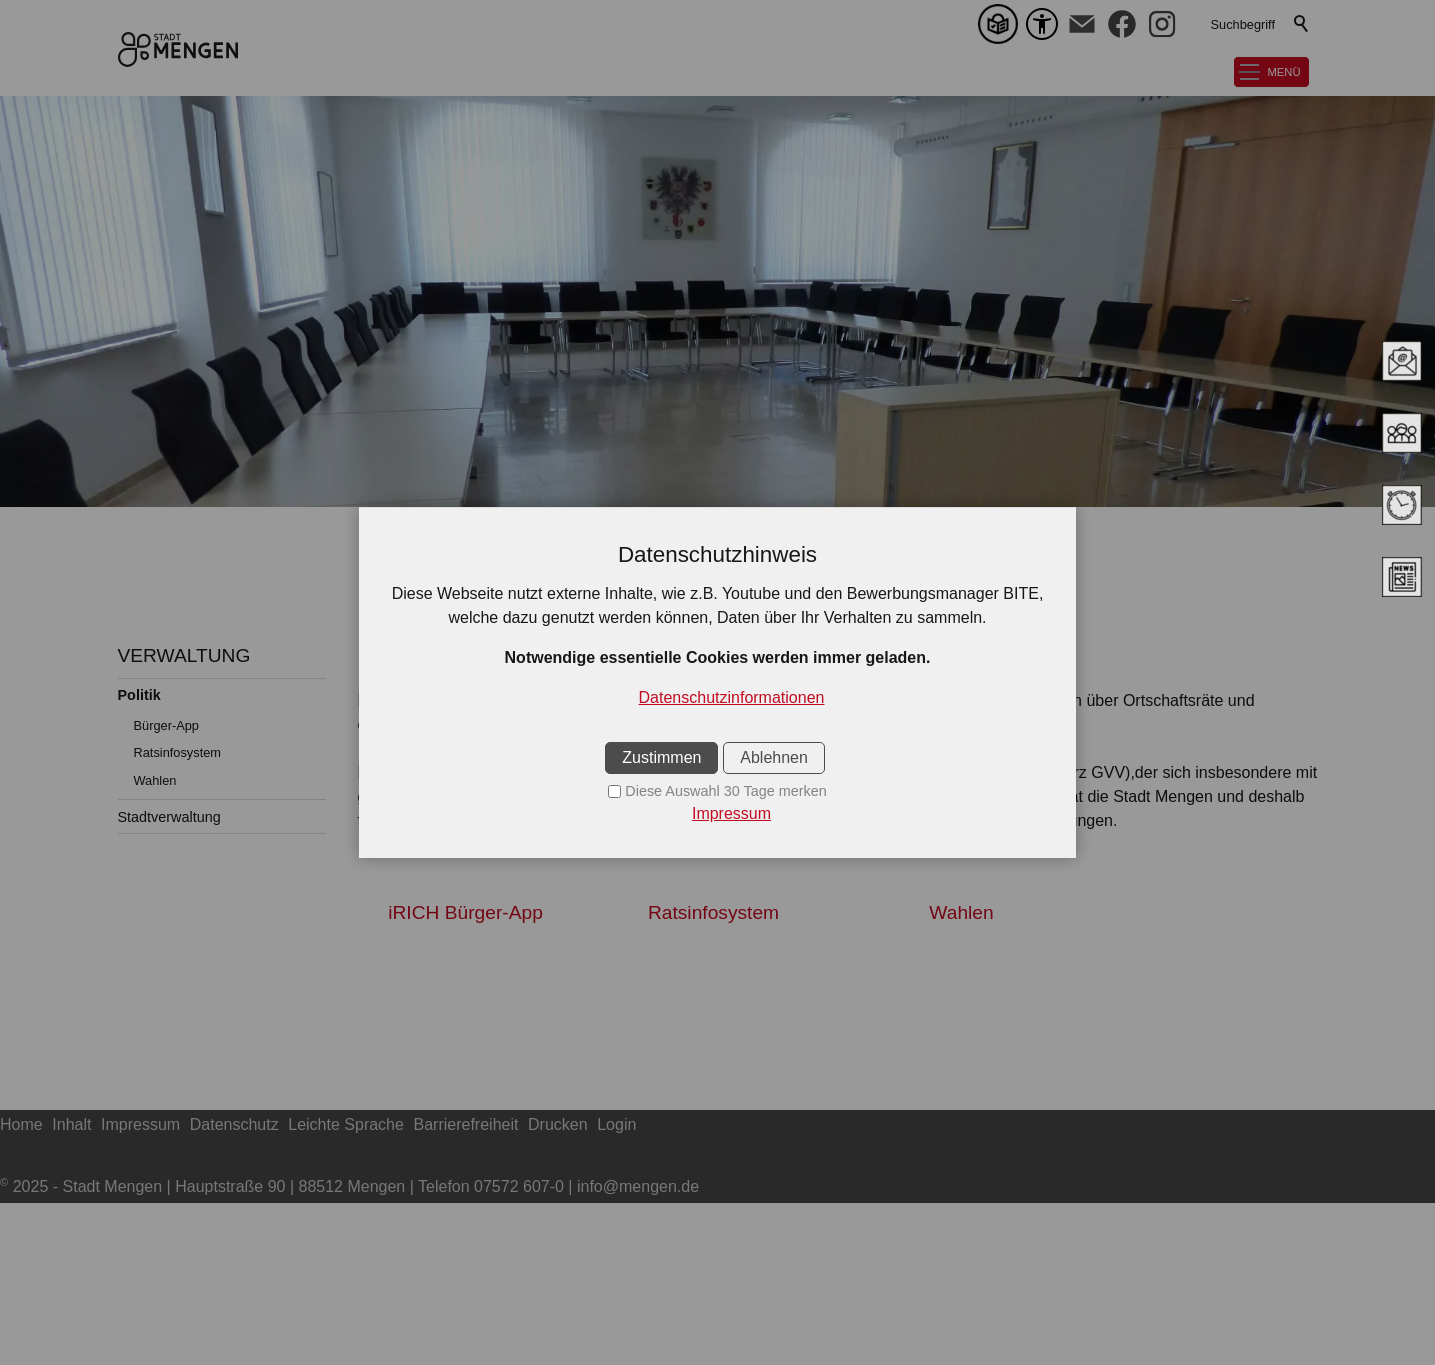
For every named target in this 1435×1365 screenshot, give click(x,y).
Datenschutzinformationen (732, 697)
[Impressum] (717, 814)
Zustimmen (661, 757)
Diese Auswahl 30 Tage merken (725, 791)
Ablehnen (774, 757)
